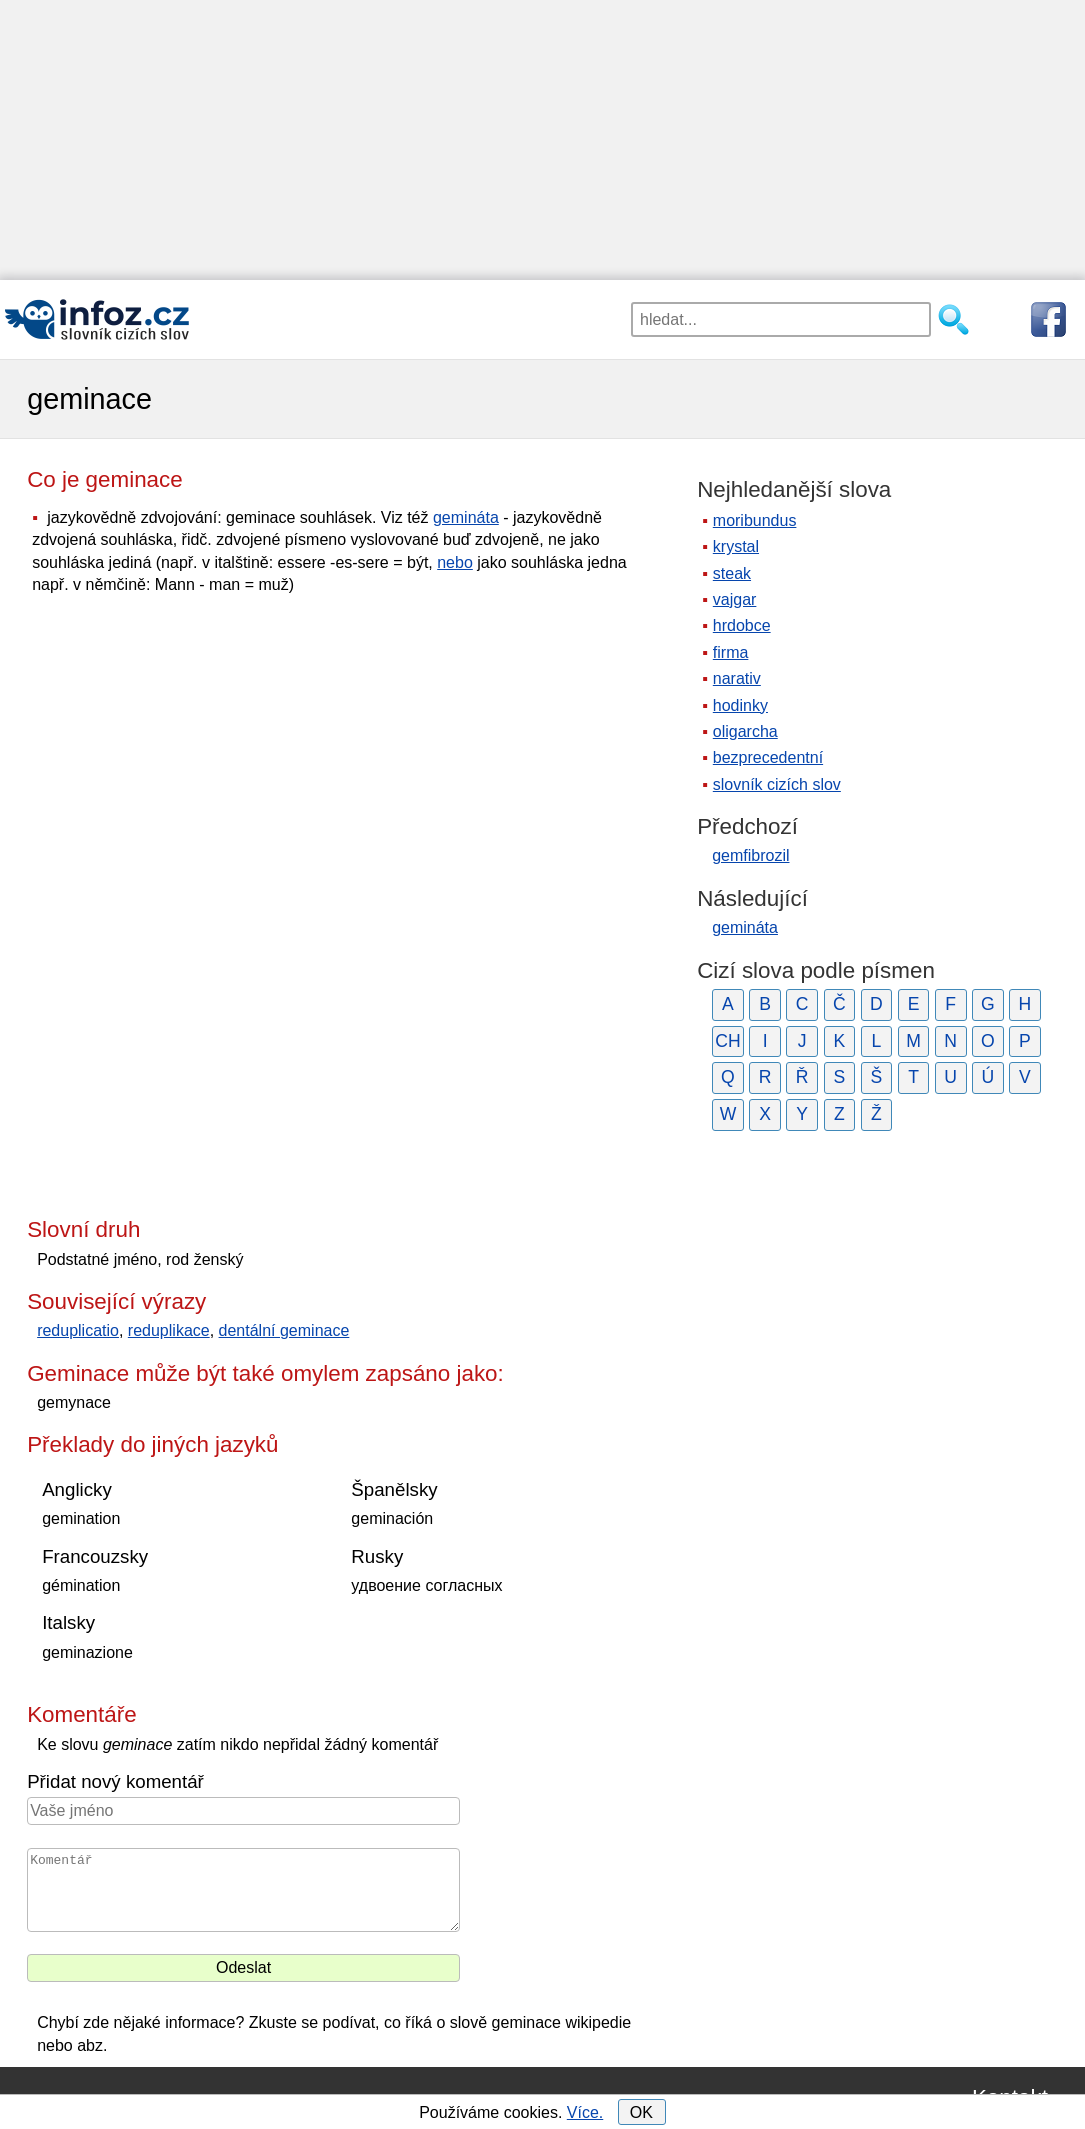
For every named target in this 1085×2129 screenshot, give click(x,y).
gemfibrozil (750, 855)
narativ (737, 678)
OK (641, 2112)
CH (727, 1041)
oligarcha (745, 731)
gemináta (466, 517)
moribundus (755, 520)
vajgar (735, 599)
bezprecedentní (768, 757)
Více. (585, 2112)
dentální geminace (284, 1330)
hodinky (740, 705)
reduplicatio (78, 1330)
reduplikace (169, 1330)
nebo (455, 562)
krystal (736, 546)
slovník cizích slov (777, 784)
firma (731, 652)
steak (732, 573)
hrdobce (742, 625)
